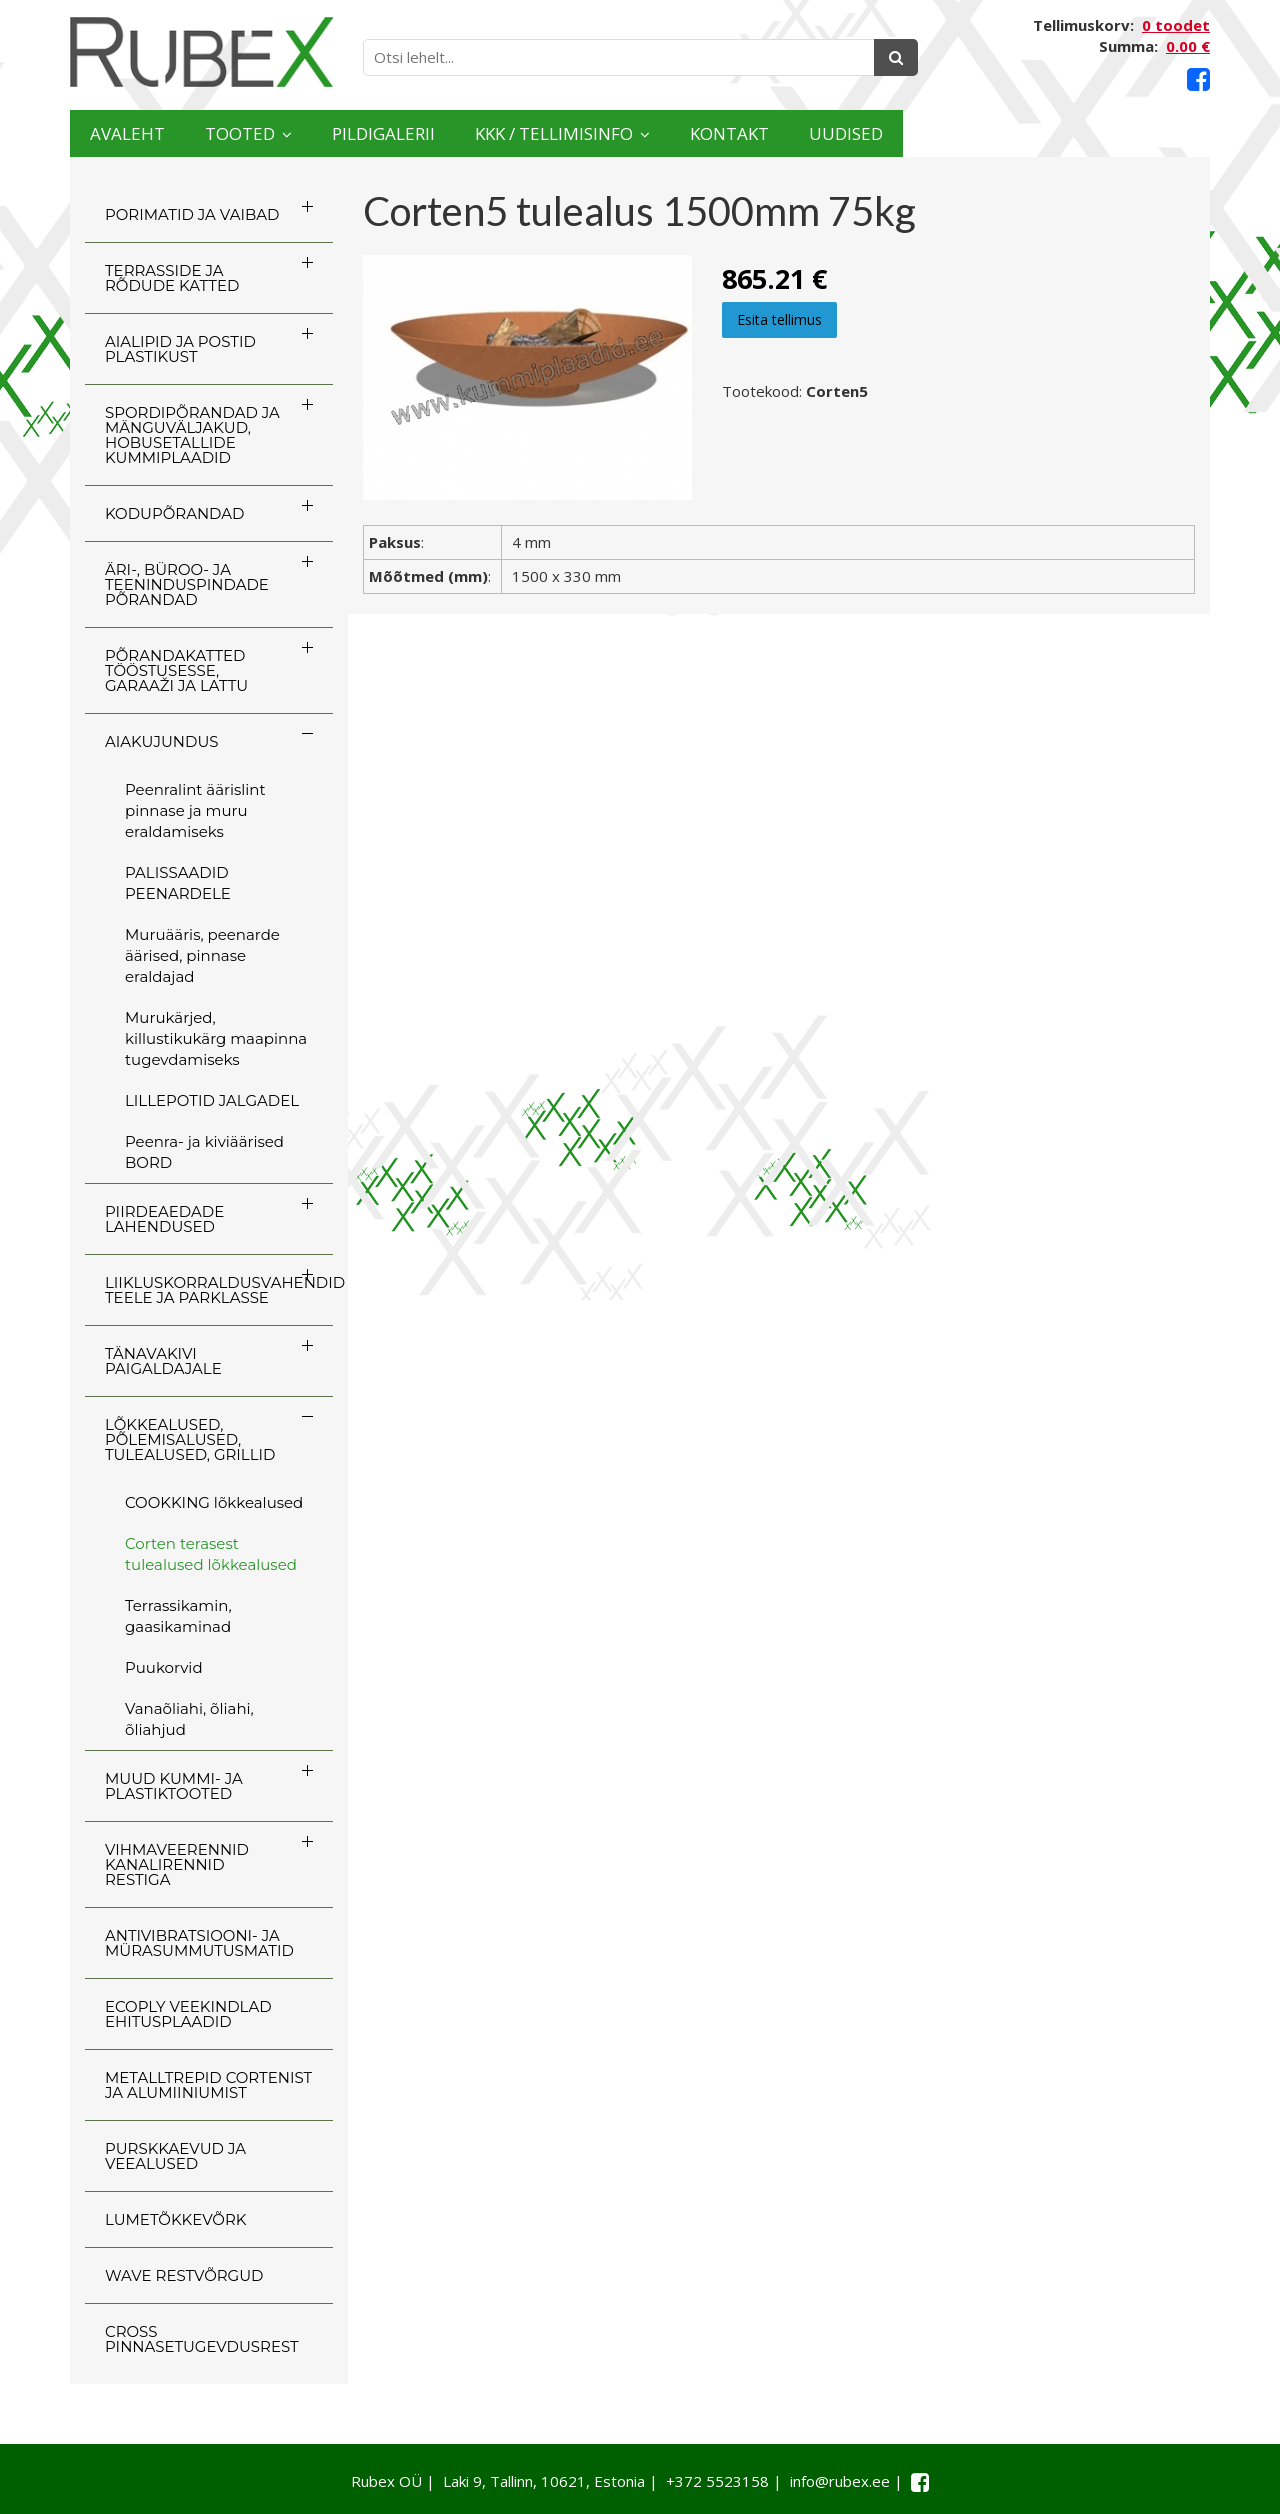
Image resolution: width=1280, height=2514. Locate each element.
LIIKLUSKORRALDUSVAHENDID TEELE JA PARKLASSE (219, 1290)
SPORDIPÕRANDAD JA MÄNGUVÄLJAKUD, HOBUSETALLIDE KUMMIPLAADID (192, 435)
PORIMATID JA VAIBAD (192, 214)
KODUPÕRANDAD (174, 513)
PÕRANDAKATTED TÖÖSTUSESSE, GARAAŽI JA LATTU (176, 670)
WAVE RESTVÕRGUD (184, 2275)
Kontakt (972, 133)
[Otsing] (896, 57)
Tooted (306, 133)
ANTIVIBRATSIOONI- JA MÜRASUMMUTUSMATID (199, 1943)
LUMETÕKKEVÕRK (175, 2219)
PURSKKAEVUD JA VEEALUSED (175, 2156)
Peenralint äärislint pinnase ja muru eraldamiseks (195, 810)
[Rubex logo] (201, 52)
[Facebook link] (1198, 79)
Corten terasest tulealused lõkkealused (211, 1554)
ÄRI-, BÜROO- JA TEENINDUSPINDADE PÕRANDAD (187, 584)
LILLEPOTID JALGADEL (212, 1100)
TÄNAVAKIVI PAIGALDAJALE (163, 1361)
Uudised (1132, 133)
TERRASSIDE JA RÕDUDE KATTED (172, 278)
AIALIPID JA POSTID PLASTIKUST (180, 349)
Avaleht (148, 133)
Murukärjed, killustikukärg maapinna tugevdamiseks (216, 1038)
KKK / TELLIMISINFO (735, 133)
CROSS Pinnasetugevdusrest (202, 2339)
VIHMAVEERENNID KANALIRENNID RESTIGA (177, 1864)
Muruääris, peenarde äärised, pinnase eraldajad (202, 955)
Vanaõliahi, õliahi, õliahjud (189, 1719)
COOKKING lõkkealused (214, 1502)
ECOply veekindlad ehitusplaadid (188, 2014)
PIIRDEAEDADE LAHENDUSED (164, 1219)
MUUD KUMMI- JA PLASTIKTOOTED (174, 1786)
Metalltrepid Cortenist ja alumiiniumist (208, 2085)
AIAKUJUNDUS (162, 741)
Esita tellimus (779, 319)
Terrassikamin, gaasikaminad (178, 1616)
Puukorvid (164, 1667)
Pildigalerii (499, 133)
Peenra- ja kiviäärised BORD (204, 1152)
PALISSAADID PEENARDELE (178, 883)
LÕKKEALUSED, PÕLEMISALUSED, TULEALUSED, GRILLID (190, 1439)
